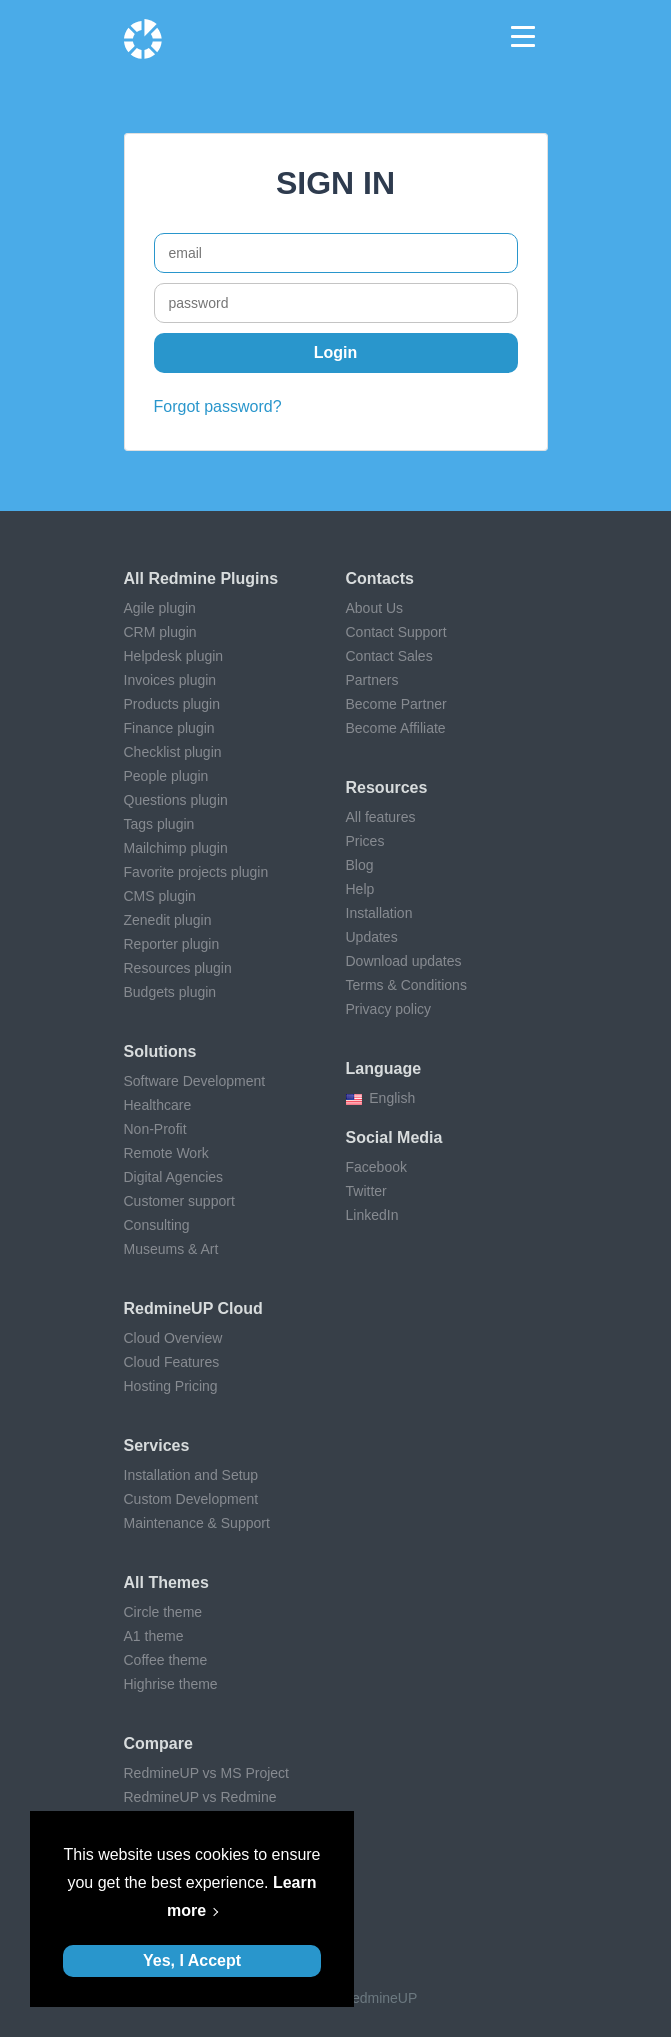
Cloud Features (172, 1362)
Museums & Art (171, 1249)
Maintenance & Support (197, 1523)
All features (381, 817)
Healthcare (158, 1105)
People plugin (166, 776)
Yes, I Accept (192, 1960)
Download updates (404, 961)
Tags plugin (159, 824)
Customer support (179, 1201)
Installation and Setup (191, 1475)
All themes (166, 1582)
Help (360, 889)
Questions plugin (176, 800)
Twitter (366, 1191)
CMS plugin (160, 896)
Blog (360, 865)
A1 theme (154, 1636)
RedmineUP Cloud (193, 1308)
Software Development (195, 1081)
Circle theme (163, 1612)
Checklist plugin (173, 752)
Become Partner (396, 704)
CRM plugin (160, 632)
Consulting (157, 1225)
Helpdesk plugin (174, 656)
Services (157, 1445)
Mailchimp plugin (176, 848)
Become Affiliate (396, 728)
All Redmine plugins (201, 578)
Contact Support (396, 632)
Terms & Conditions (406, 985)
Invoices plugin (170, 680)
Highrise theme (171, 1684)
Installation (379, 913)
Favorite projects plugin (196, 872)
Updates (372, 937)
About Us (375, 608)
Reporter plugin (172, 944)
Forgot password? (218, 406)
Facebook (376, 1167)
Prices (365, 841)
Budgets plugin (170, 992)
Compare (158, 1743)
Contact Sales (389, 656)
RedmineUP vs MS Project (206, 1773)
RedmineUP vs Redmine (200, 1797)
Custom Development (191, 1499)
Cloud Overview (173, 1338)
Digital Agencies (174, 1177)
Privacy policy (389, 1009)
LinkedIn (372, 1215)
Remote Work (166, 1153)
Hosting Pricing (171, 1386)
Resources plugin (178, 968)
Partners (372, 680)
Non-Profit (155, 1129)
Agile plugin (160, 608)
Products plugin (172, 704)
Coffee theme (166, 1660)
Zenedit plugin (168, 920)
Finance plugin (169, 728)
